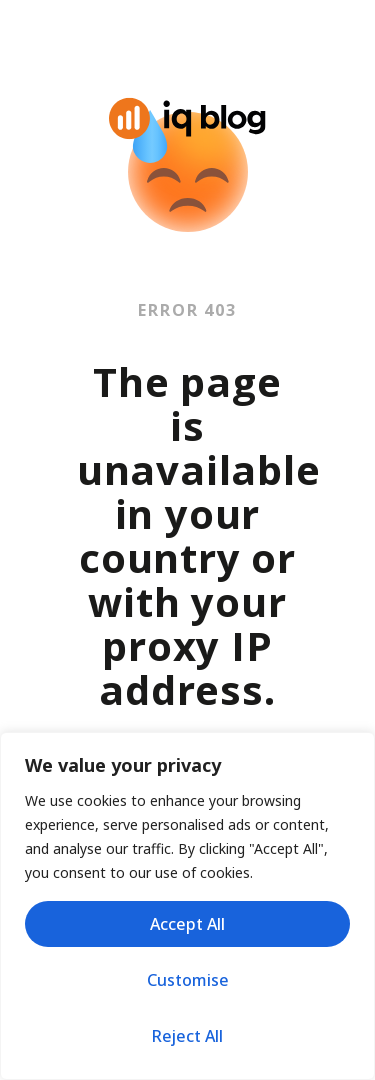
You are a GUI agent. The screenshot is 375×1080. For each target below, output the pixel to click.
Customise (188, 980)
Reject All (187, 1036)
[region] (187, 906)
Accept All (187, 924)
